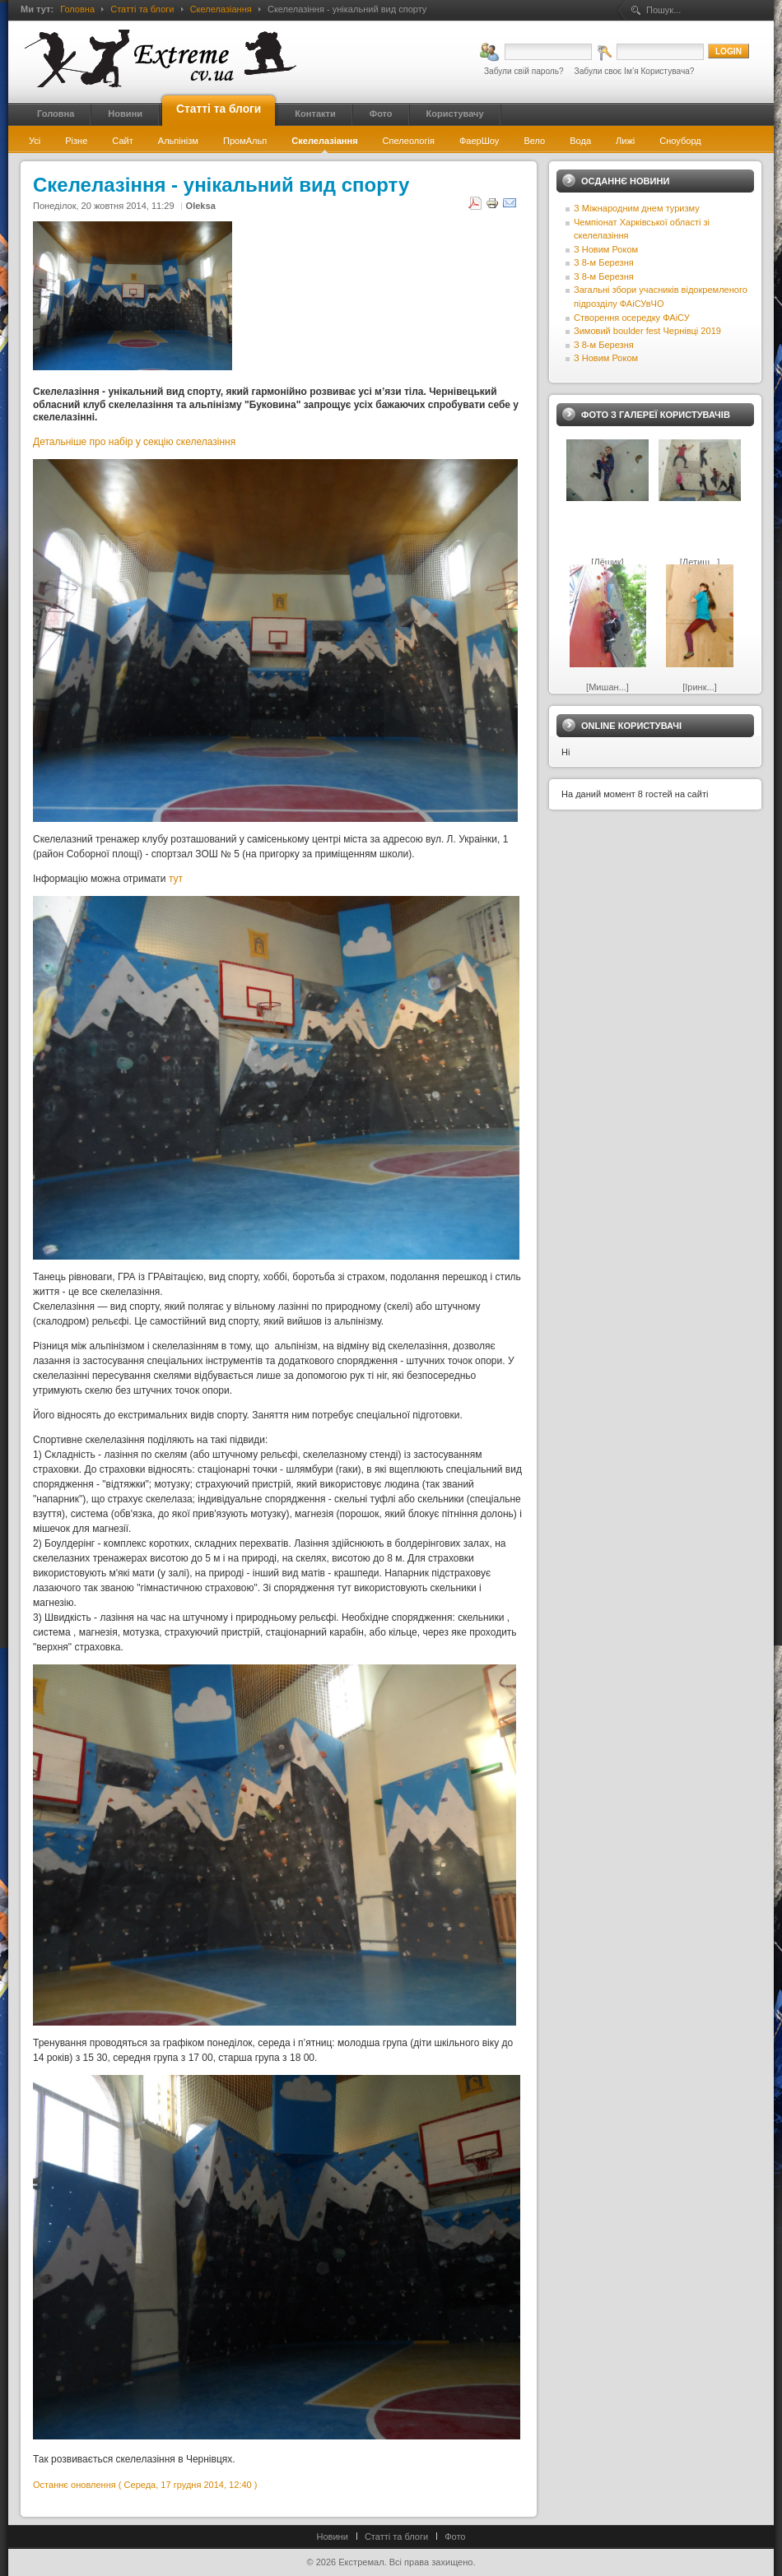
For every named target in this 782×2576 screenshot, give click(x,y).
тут (176, 878)
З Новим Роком (606, 249)
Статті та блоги (142, 9)
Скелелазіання (221, 9)
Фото (455, 2536)
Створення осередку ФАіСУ (632, 318)
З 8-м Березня (604, 262)
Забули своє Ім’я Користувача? (635, 71)
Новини (332, 2536)
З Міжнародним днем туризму (637, 208)
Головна (77, 9)
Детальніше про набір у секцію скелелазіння (134, 442)
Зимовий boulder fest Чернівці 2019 (647, 331)
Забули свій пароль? (524, 71)
